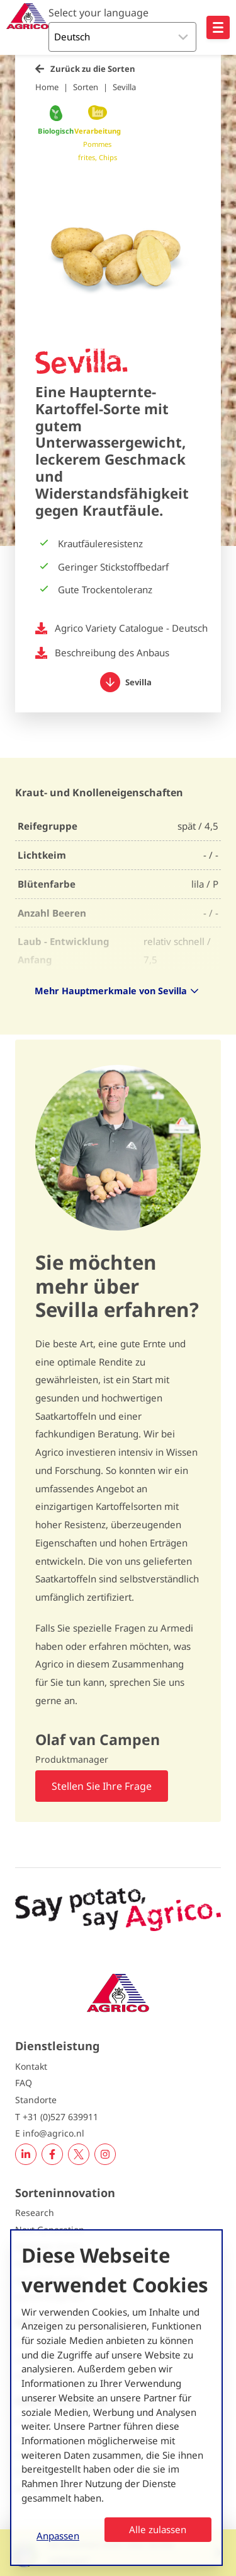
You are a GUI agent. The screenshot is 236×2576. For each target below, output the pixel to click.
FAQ (23, 2083)
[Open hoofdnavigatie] (218, 27)
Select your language (98, 13)
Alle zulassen (157, 2529)
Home (47, 87)
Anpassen (58, 2535)
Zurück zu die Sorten (92, 68)
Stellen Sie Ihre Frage (102, 1786)
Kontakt (31, 2066)
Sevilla (124, 87)
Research (34, 2213)
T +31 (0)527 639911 (56, 2117)
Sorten (85, 87)
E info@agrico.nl (49, 2133)
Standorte (36, 2100)
